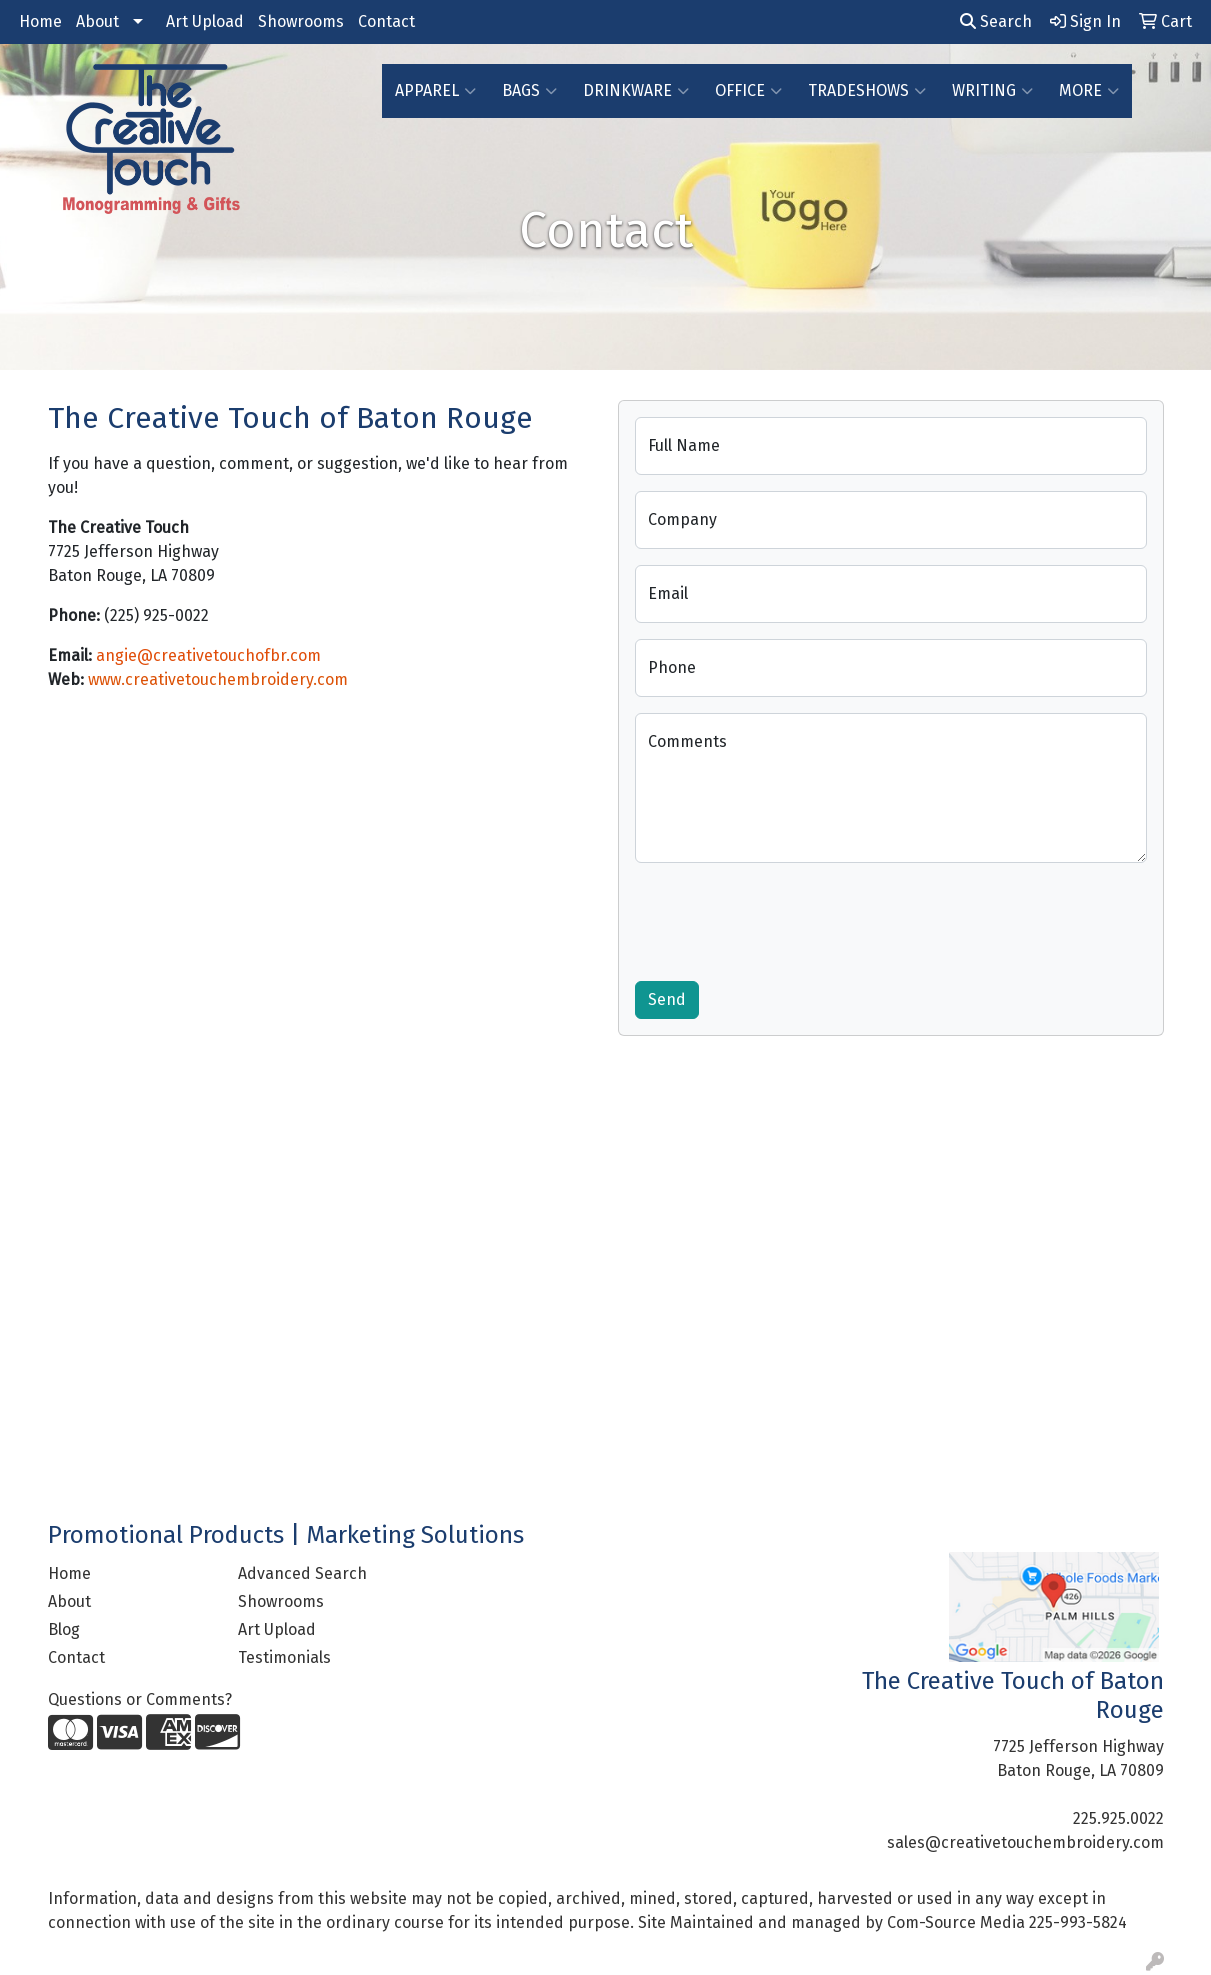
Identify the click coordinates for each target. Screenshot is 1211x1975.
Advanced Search (302, 1573)
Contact (386, 21)
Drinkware (636, 91)
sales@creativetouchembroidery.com (1025, 1842)
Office (748, 91)
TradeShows (867, 91)
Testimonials (284, 1657)
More (1089, 91)
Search (996, 21)
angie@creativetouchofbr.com (208, 655)
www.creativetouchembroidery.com (218, 679)
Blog (64, 1629)
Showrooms (301, 21)
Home (40, 21)
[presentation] (787, 918)
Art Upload (205, 21)
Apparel (435, 91)
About (97, 21)
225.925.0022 (1118, 1818)
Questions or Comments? (140, 1699)
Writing (992, 91)
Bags (529, 91)
